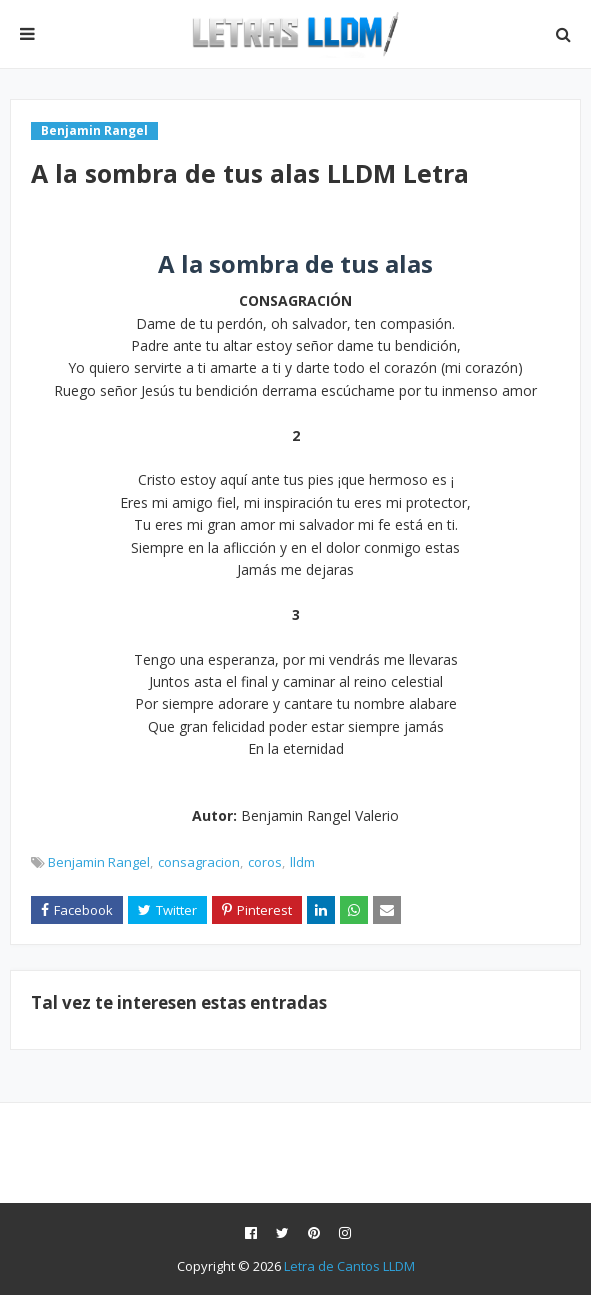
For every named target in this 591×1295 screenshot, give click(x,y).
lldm (302, 862)
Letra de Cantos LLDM (349, 1266)
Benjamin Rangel (99, 862)
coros (265, 862)
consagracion (199, 862)
